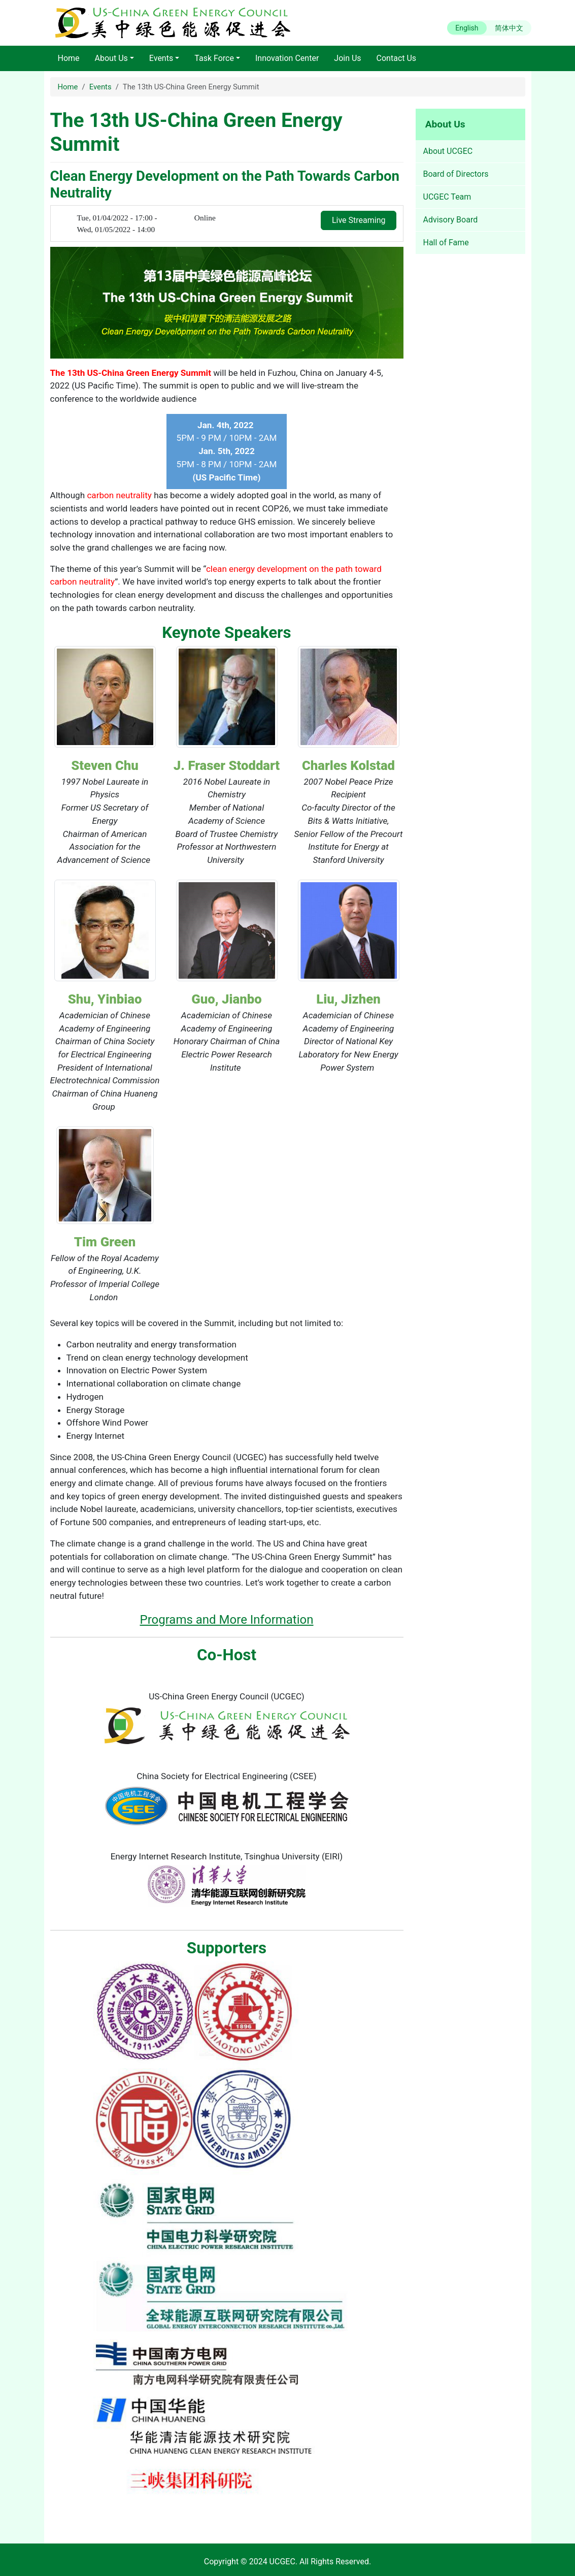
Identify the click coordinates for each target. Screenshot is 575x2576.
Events (161, 58)
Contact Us (397, 58)
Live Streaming (359, 220)
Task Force (214, 58)
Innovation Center (287, 58)
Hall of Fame (446, 242)
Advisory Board (450, 219)
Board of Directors (456, 174)
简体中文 (509, 28)
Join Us (347, 58)
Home (69, 58)
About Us (111, 58)
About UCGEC (448, 151)
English (466, 28)
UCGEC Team (447, 197)
